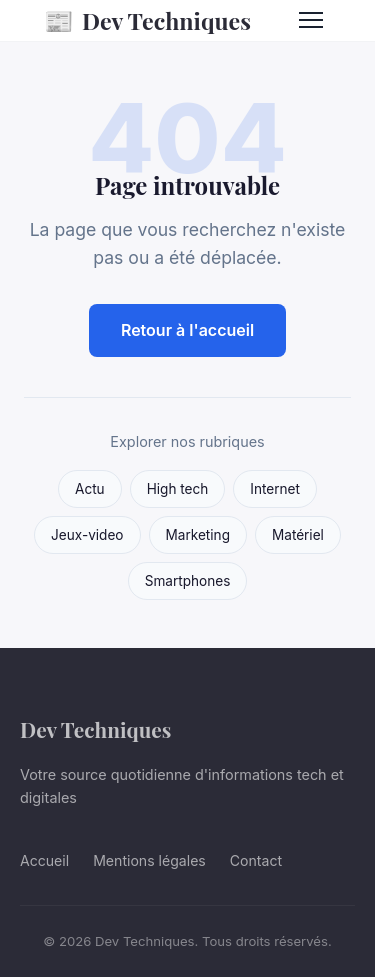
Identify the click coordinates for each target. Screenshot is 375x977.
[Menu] (311, 20)
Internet (275, 489)
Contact (256, 860)
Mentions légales (149, 860)
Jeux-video (87, 535)
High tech (178, 489)
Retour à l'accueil (187, 330)
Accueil (44, 860)
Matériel (298, 535)
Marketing (198, 535)
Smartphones (188, 581)
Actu (90, 489)
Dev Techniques (147, 20)
